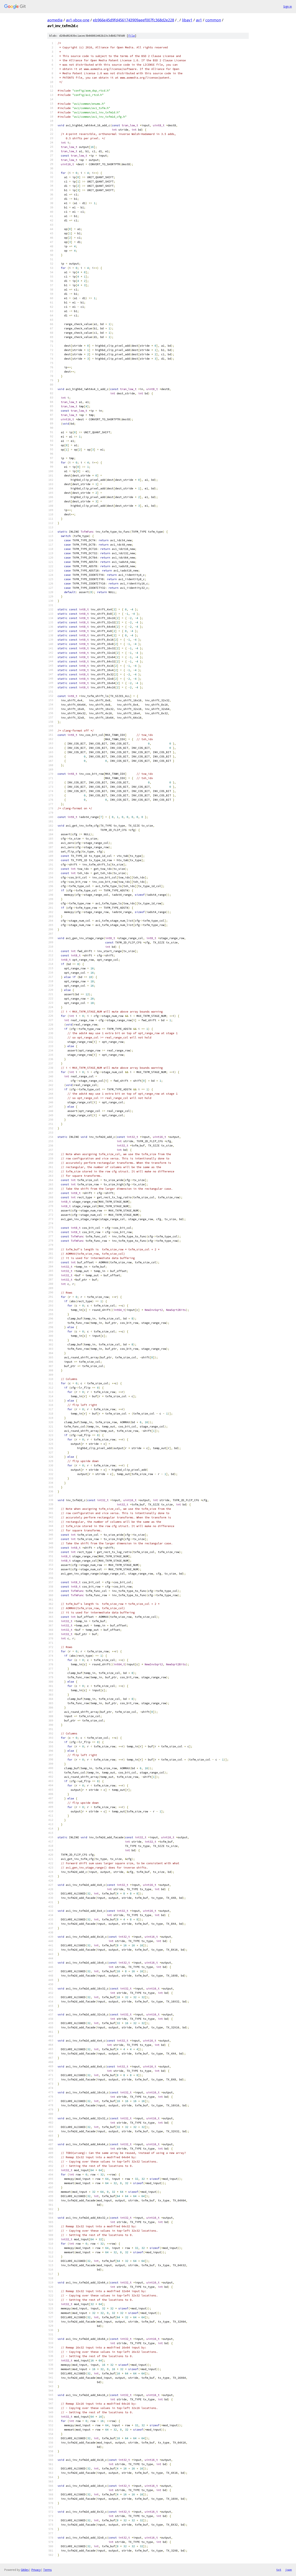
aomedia (54, 19)
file (131, 35)
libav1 (187, 19)
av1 (199, 19)
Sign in (287, 6)
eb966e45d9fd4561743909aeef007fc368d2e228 (133, 19)
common (213, 19)
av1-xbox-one (77, 19)
